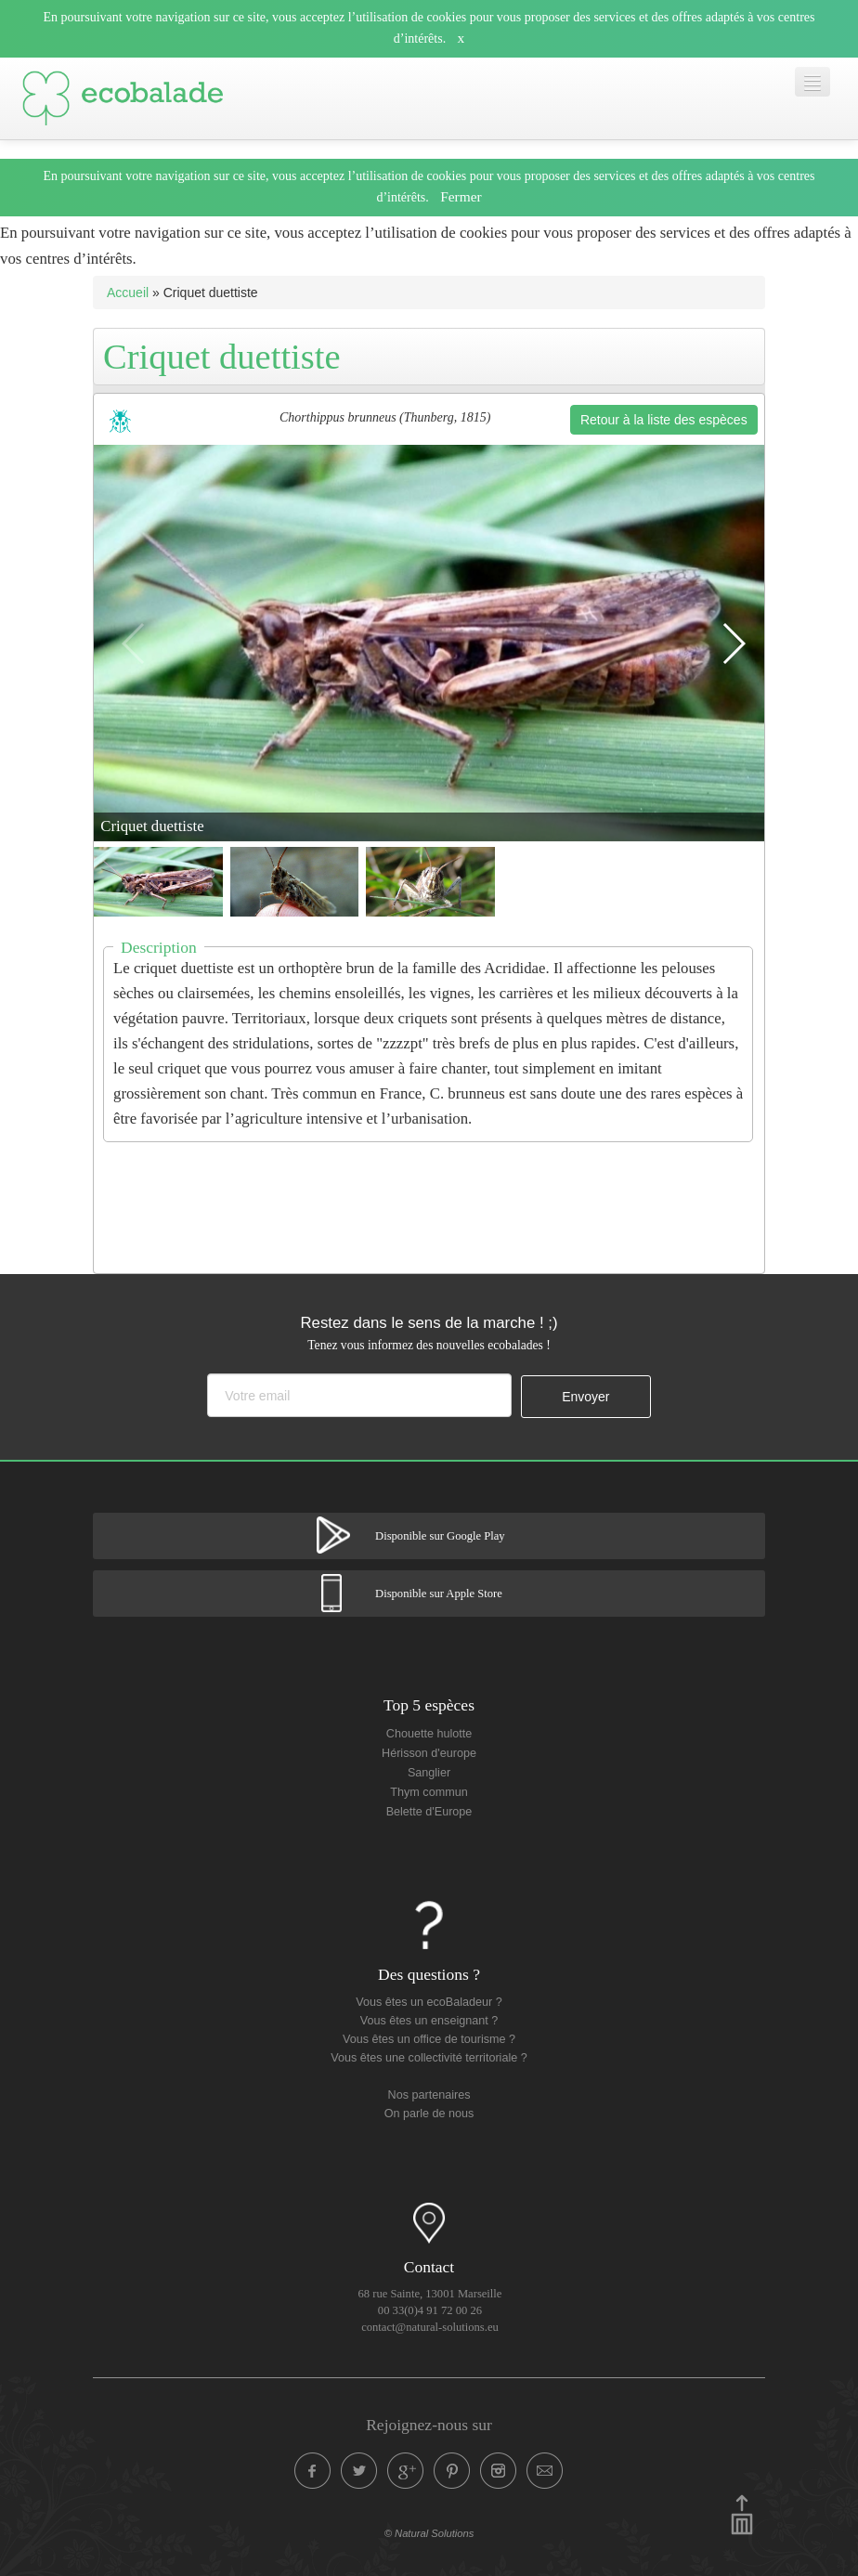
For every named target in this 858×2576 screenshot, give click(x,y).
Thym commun (428, 1792)
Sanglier (429, 1772)
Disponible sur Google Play (440, 1535)
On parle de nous (429, 2113)
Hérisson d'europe (429, 1753)
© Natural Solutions (429, 2533)
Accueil (128, 292)
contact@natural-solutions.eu (430, 2327)
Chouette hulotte (429, 1733)
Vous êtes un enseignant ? (429, 2020)
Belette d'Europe (429, 1811)
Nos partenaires (429, 2094)
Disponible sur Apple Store (438, 1593)
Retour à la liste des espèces (664, 419)
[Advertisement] (432, 1196)
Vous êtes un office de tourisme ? (429, 2039)
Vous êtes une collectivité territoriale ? (428, 2057)
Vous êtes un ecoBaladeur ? (429, 2002)
